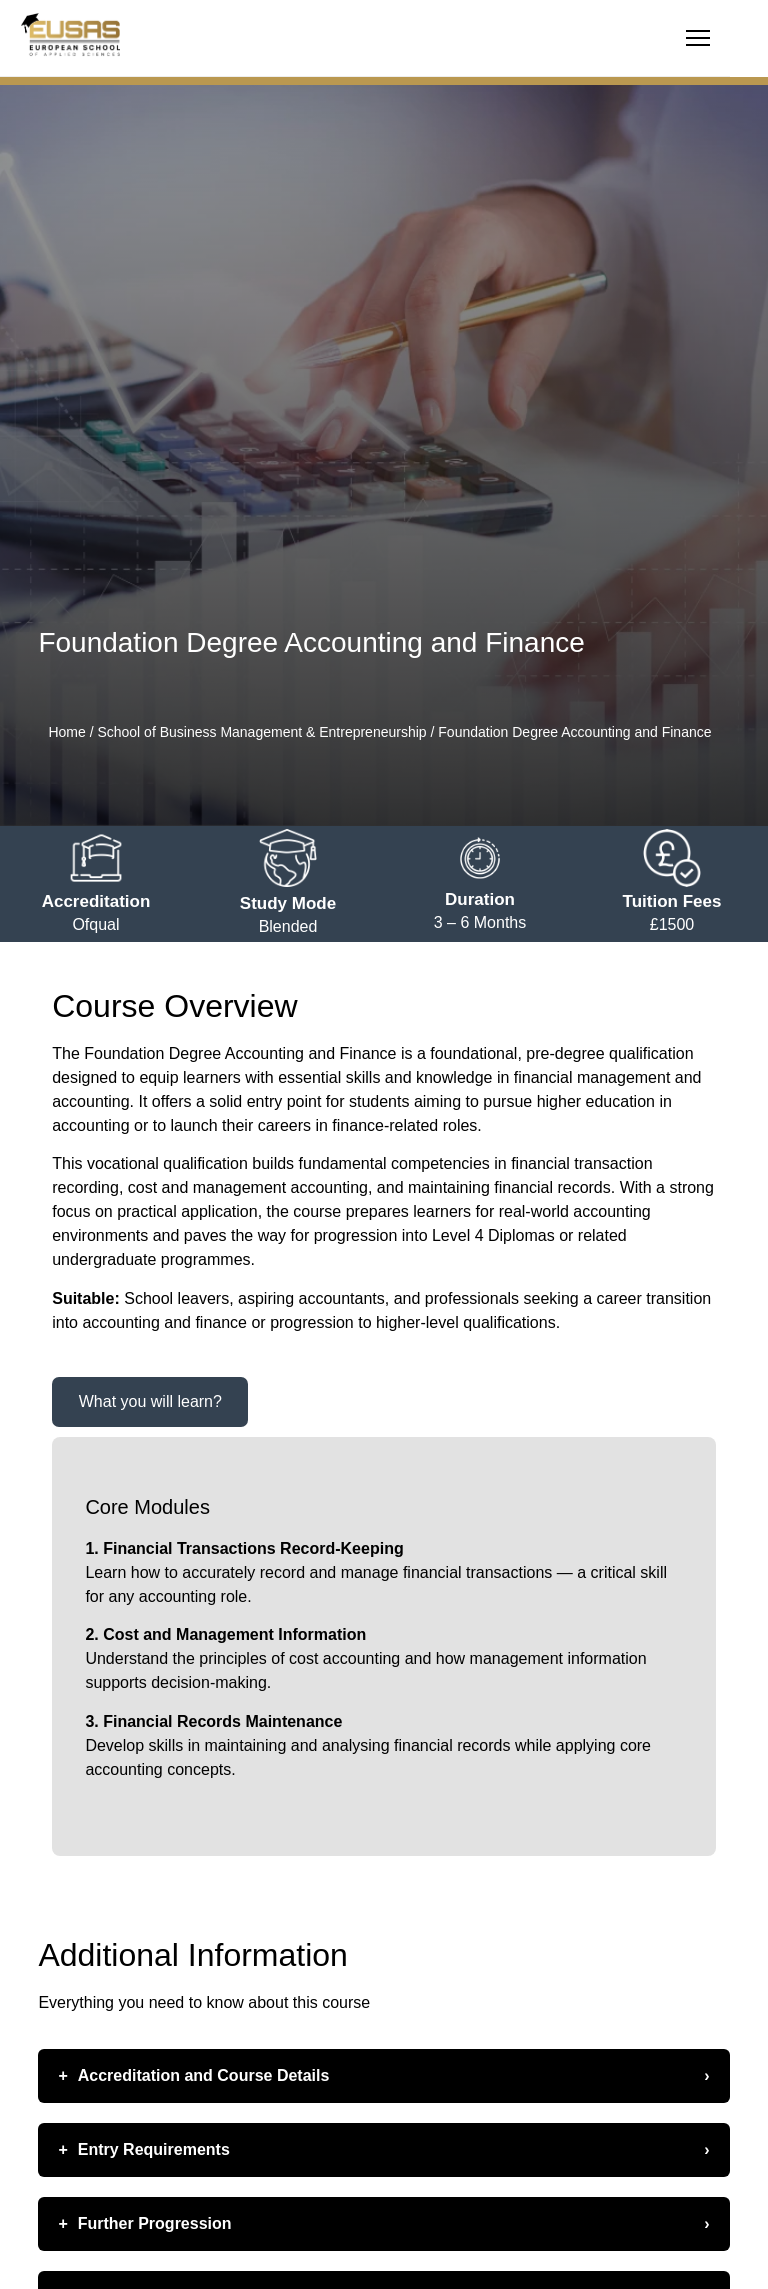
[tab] (150, 1402)
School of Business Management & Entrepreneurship (261, 732)
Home (66, 732)
